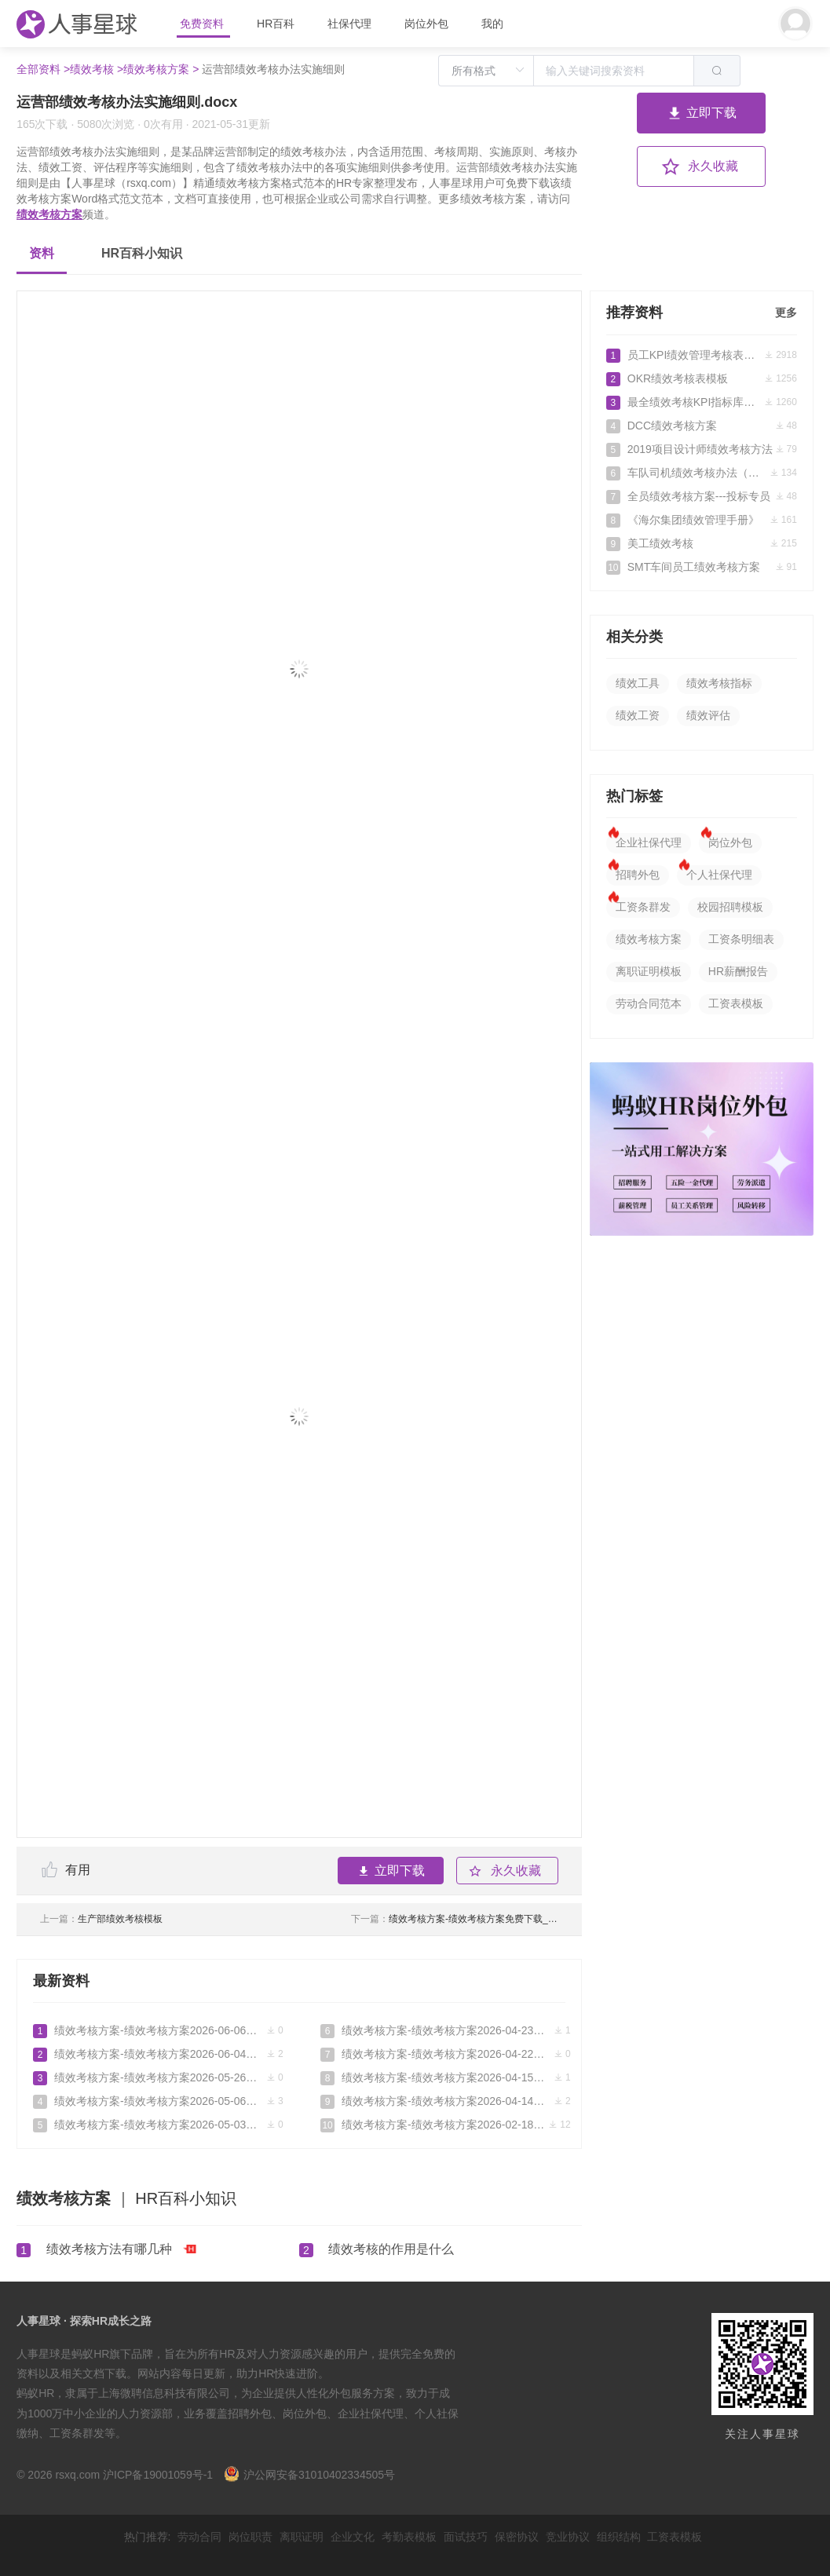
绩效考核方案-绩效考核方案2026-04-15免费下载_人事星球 (445, 2077)
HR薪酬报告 (738, 971)
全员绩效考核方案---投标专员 (701, 496)
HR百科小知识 (141, 253)
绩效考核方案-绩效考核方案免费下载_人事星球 (454, 1918)
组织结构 (619, 2536)
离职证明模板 (649, 971)
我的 (492, 23)
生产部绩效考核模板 (101, 1918)
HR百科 (277, 23)
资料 (41, 253)
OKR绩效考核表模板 (701, 378)
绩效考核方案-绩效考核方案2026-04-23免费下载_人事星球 (445, 2030)
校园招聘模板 (730, 907)
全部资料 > (43, 69)
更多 (786, 312)
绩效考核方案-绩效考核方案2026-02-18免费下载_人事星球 (445, 2124)
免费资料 (203, 23)
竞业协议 (568, 2536)
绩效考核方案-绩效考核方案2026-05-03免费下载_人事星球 (158, 2124)
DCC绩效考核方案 (701, 425)
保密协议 (517, 2536)
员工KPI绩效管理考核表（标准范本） (701, 355)
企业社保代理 (649, 842)
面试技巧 (466, 2536)
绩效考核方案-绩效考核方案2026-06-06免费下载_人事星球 (158, 2030)
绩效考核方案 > (161, 69)
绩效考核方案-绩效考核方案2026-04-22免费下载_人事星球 (445, 2054)
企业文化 (353, 2536)
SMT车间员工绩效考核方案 (701, 567)
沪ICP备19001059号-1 (158, 2474)
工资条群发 (643, 907)
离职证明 (302, 2536)
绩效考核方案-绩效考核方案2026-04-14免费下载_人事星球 (445, 2101)
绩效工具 (638, 683)
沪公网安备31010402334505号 (309, 2474)
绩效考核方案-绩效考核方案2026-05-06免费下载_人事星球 (158, 2101)
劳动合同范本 (649, 1003)
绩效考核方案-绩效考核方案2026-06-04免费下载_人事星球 (158, 2054)
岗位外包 (426, 23)
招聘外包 (638, 874)
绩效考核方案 (49, 214)
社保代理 (349, 23)
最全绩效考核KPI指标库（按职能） (701, 402)
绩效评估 (708, 715)
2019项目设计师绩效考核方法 (701, 449)
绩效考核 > (96, 69)
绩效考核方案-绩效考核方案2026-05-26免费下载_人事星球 (158, 2077)
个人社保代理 (719, 874)
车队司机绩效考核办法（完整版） (701, 472)
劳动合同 (199, 2536)
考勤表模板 (409, 2536)
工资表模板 (735, 1003)
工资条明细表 (741, 939)
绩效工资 (638, 715)
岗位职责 (250, 2536)
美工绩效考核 (701, 543)
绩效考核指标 (719, 683)
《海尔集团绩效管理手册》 (701, 520)
